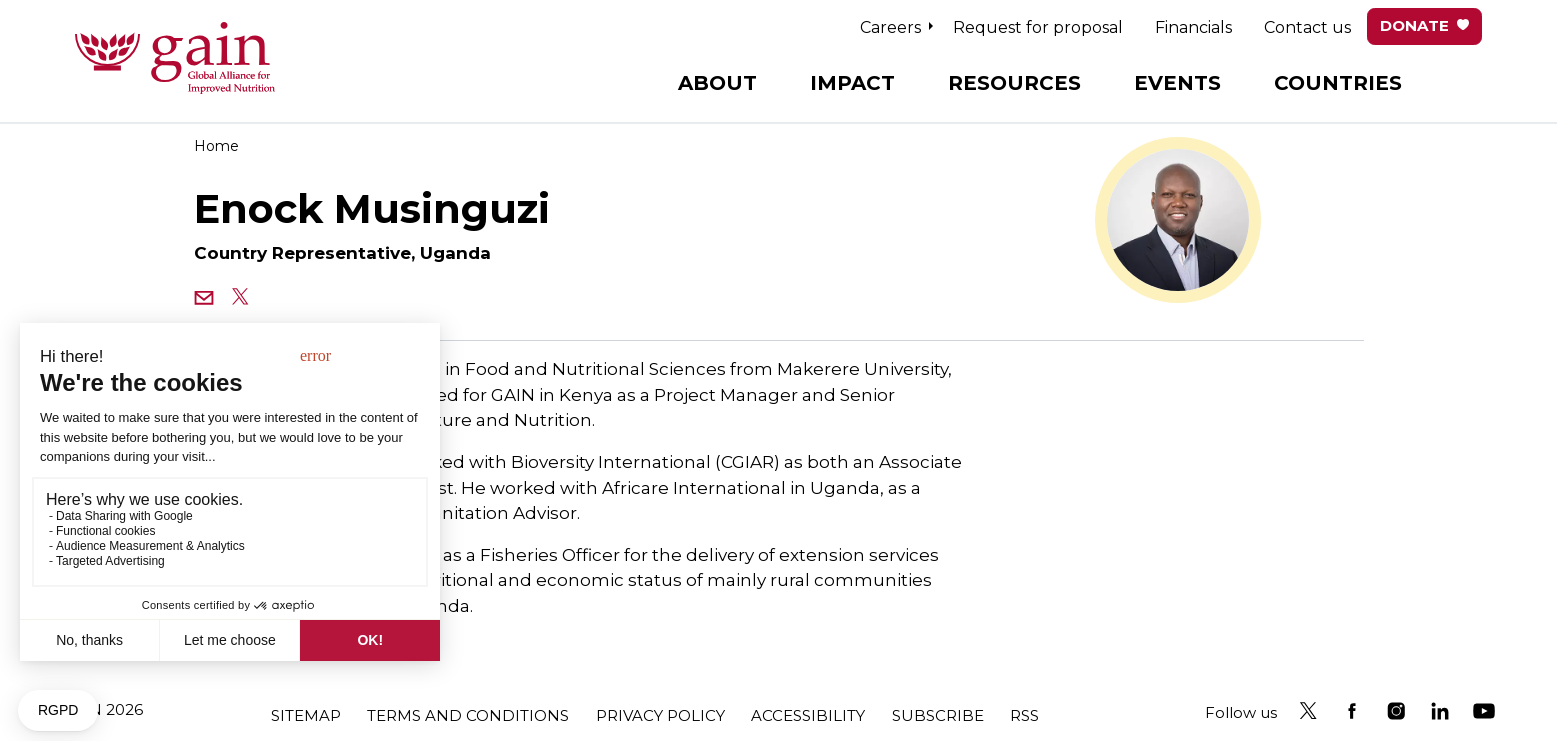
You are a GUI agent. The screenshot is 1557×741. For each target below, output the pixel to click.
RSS (1024, 715)
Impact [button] (852, 83)
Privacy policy (660, 715)
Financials (1193, 27)
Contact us (1307, 27)
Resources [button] (1014, 83)
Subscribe (938, 715)
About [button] (717, 83)
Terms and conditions (468, 715)
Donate (1414, 25)
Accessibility (808, 715)
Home (216, 146)
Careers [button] (890, 27)
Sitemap (306, 715)
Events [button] (1177, 83)
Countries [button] (1338, 83)
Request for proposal (1038, 27)
